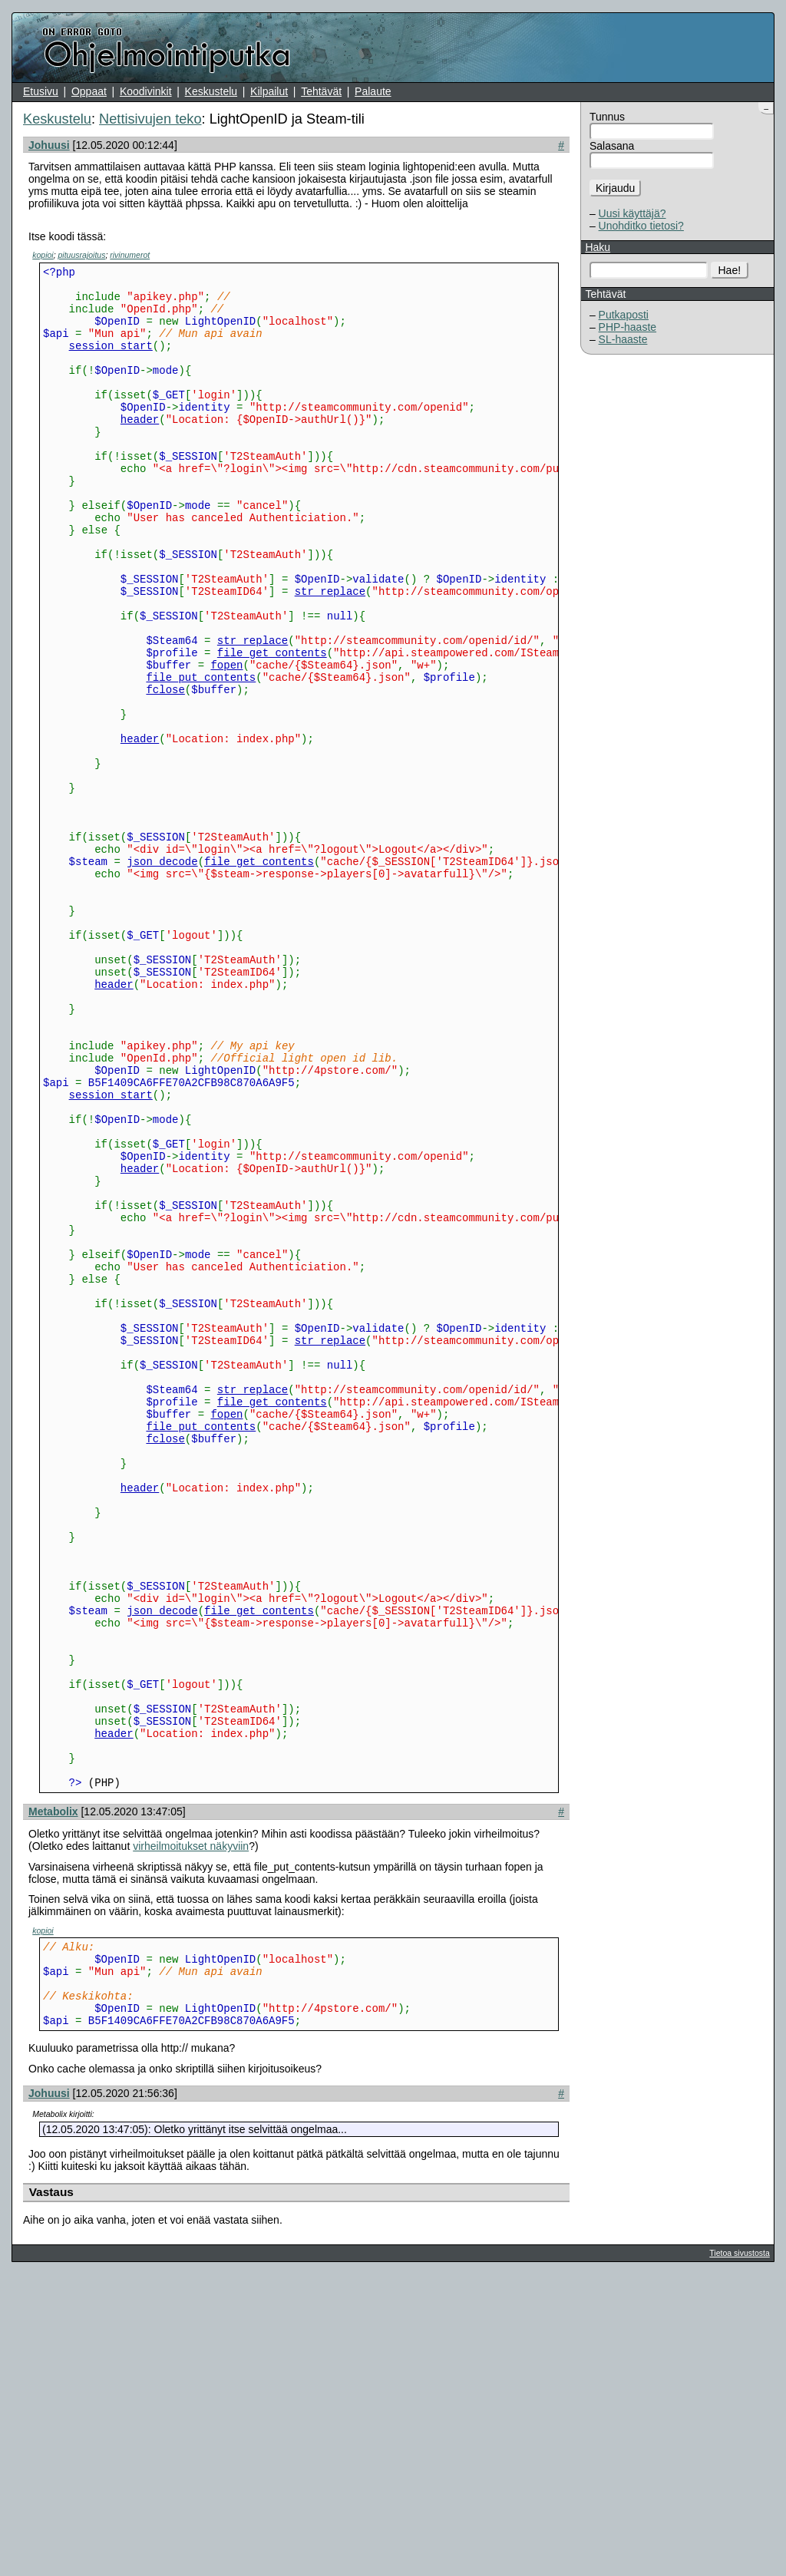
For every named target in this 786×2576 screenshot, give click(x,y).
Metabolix (53, 2097)
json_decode (162, 973)
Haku (597, 247)
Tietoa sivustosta (739, 2554)
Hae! (729, 270)
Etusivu (40, 91)
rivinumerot (130, 254)
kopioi (42, 254)
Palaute (373, 91)
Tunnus (607, 117)
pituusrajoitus (82, 254)
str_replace (330, 653)
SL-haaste (623, 339)
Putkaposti (624, 315)
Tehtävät (321, 91)
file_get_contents (272, 725)
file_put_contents (201, 755)
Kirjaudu (615, 188)
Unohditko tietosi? (641, 226)
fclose (165, 769)
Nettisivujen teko (150, 119)
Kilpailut (269, 91)
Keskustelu (211, 91)
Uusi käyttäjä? (632, 213)
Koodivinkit (146, 91)
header (140, 448)
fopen (226, 740)
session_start (111, 361)
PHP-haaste (627, 327)
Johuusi (49, 145)
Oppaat (89, 91)
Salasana (612, 146)
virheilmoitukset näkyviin (191, 2131)
